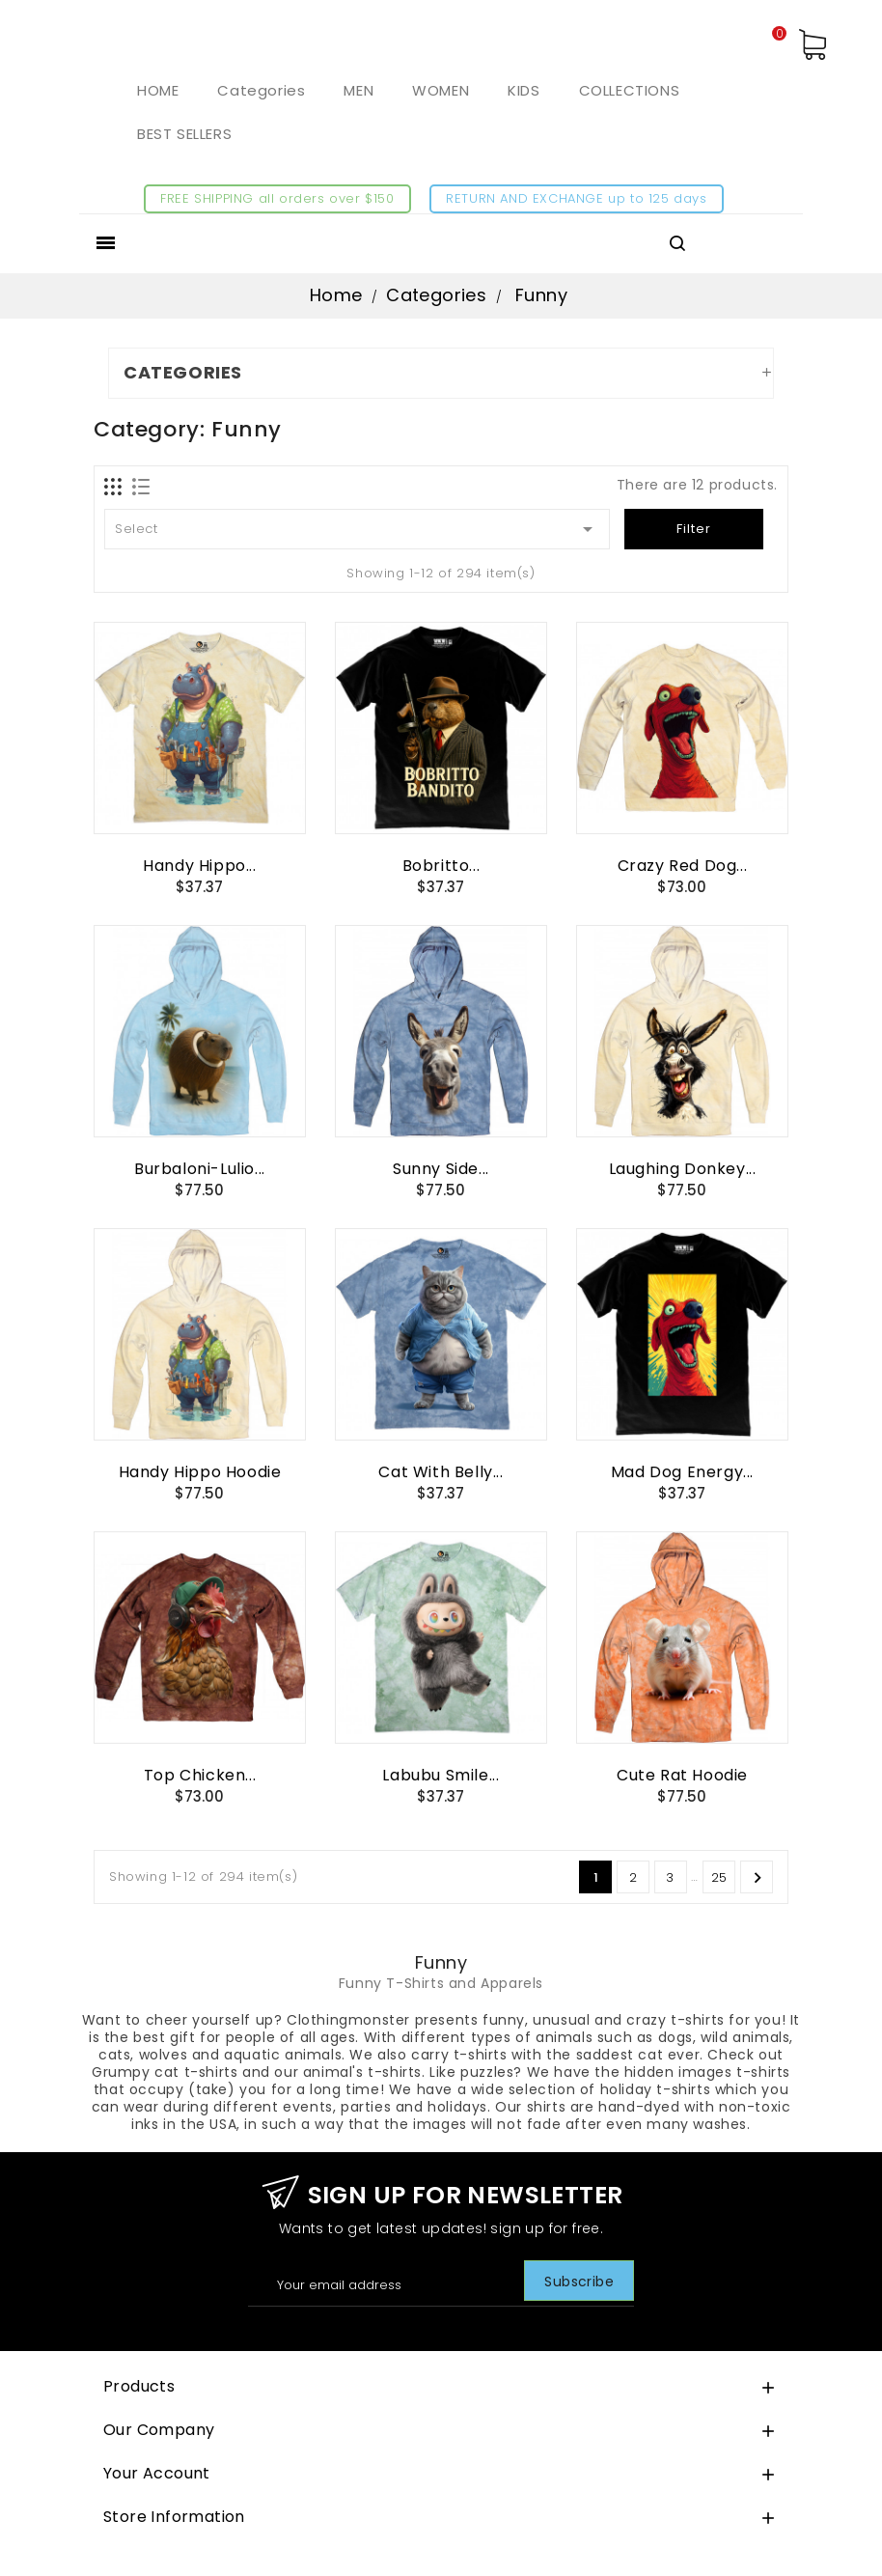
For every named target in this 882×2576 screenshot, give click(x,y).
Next (757, 1878)
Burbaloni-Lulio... (199, 1169)
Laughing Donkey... (683, 1169)
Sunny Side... (441, 1169)
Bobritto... (441, 865)
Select (357, 529)
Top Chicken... (200, 1775)
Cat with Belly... (440, 1472)
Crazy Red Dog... (683, 865)
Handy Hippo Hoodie (200, 1472)
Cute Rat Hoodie (682, 1775)
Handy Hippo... (199, 865)
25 (719, 1877)
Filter (693, 528)
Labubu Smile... (440, 1775)
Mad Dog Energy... (682, 1472)
